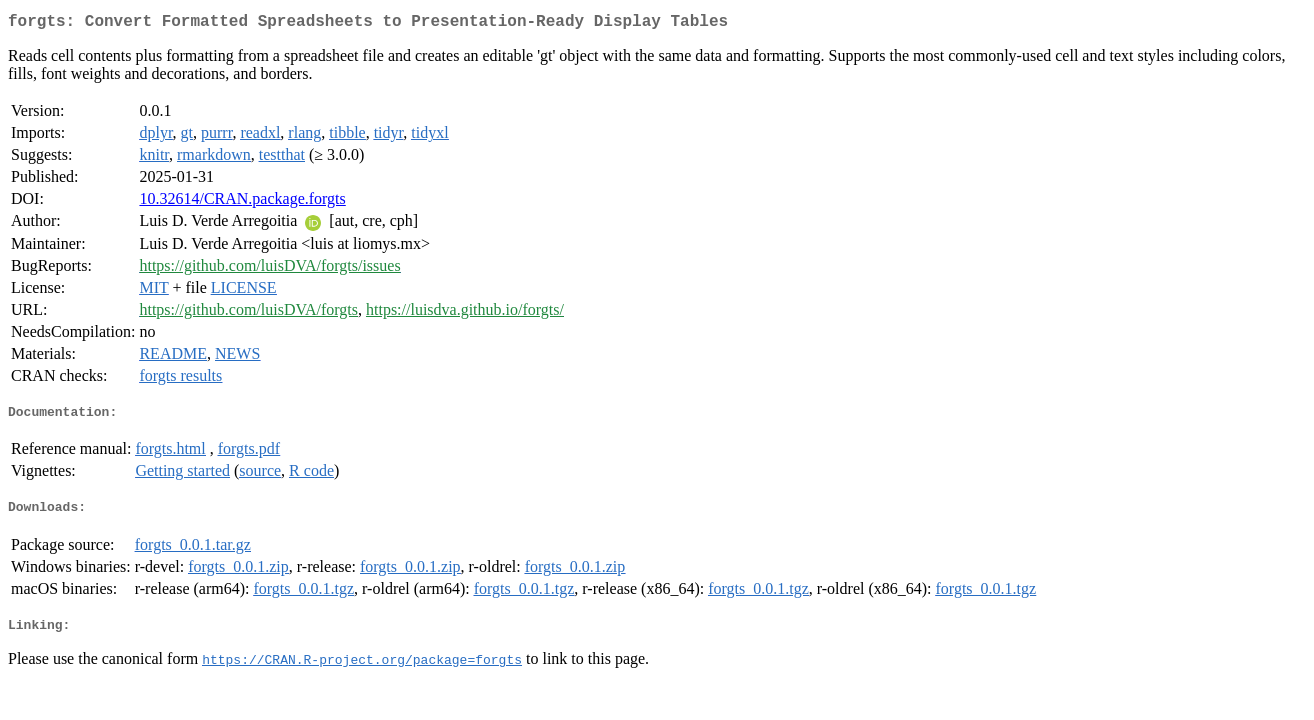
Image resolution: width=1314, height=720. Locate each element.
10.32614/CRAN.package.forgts (242, 202)
